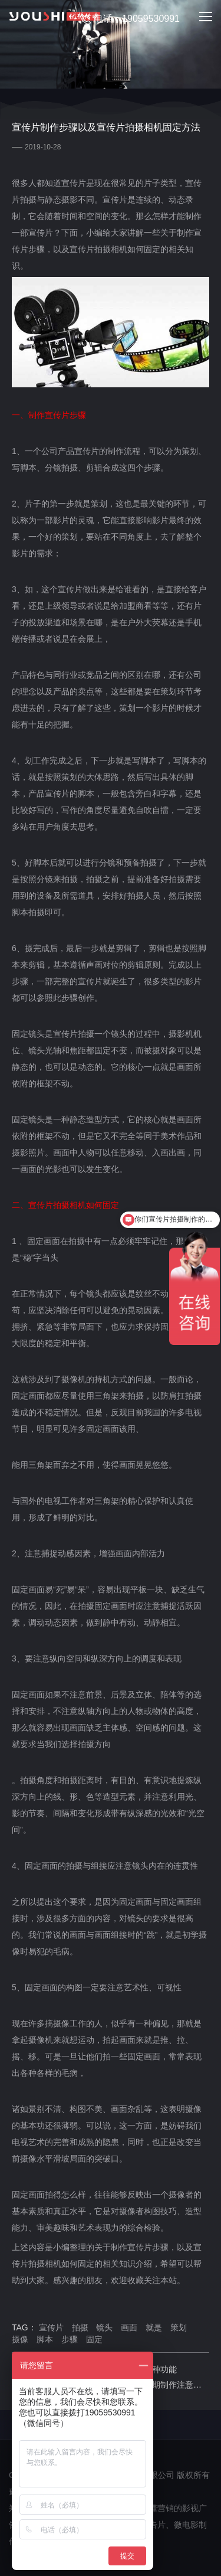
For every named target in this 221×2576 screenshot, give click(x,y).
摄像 (20, 2339)
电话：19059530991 (130, 19)
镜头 (104, 2327)
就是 (154, 2327)
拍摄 (80, 2327)
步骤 (69, 2339)
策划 (178, 2327)
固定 (94, 2339)
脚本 (45, 2339)
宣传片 (51, 2327)
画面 (129, 2327)
